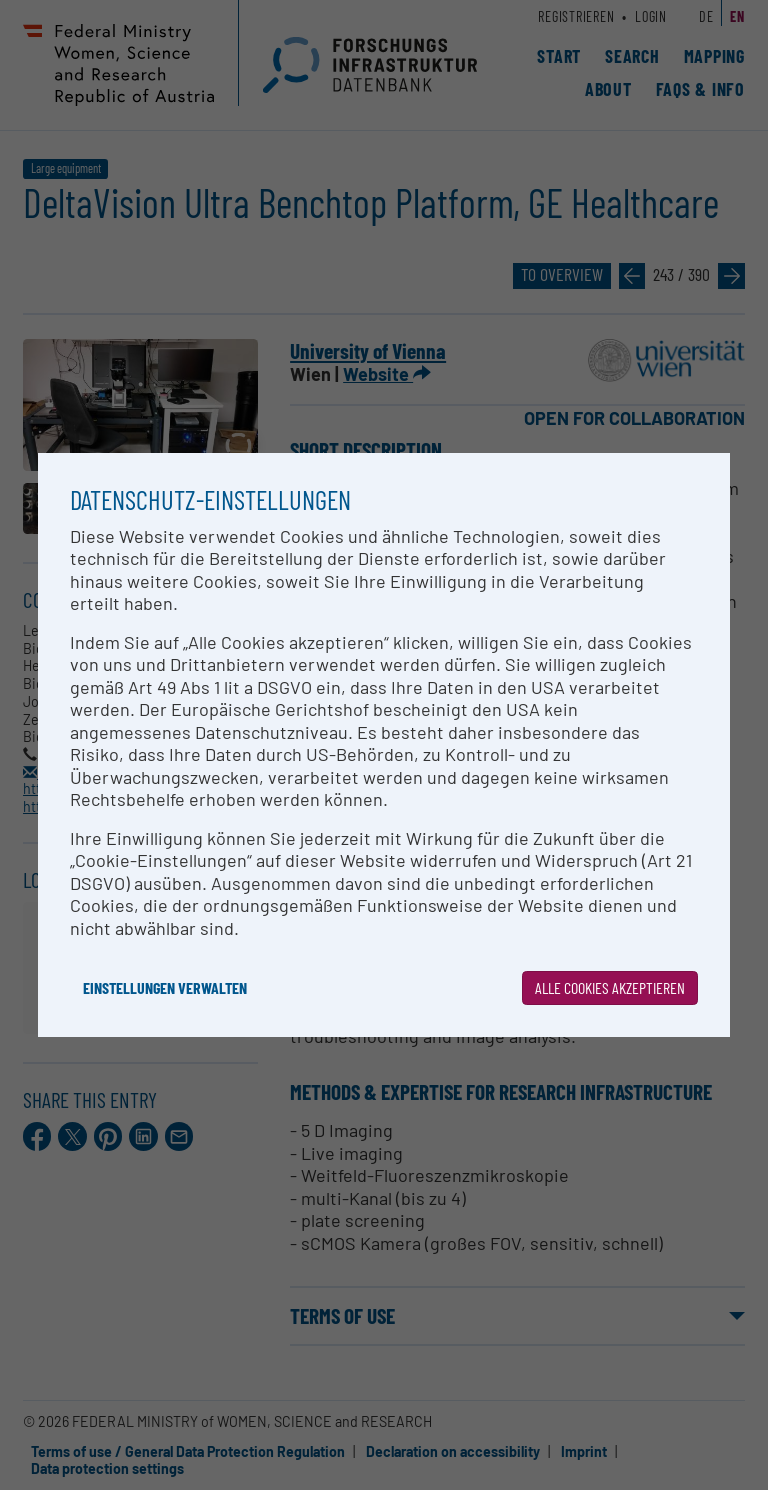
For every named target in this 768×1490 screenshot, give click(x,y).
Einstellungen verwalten (165, 987)
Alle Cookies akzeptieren (610, 987)
